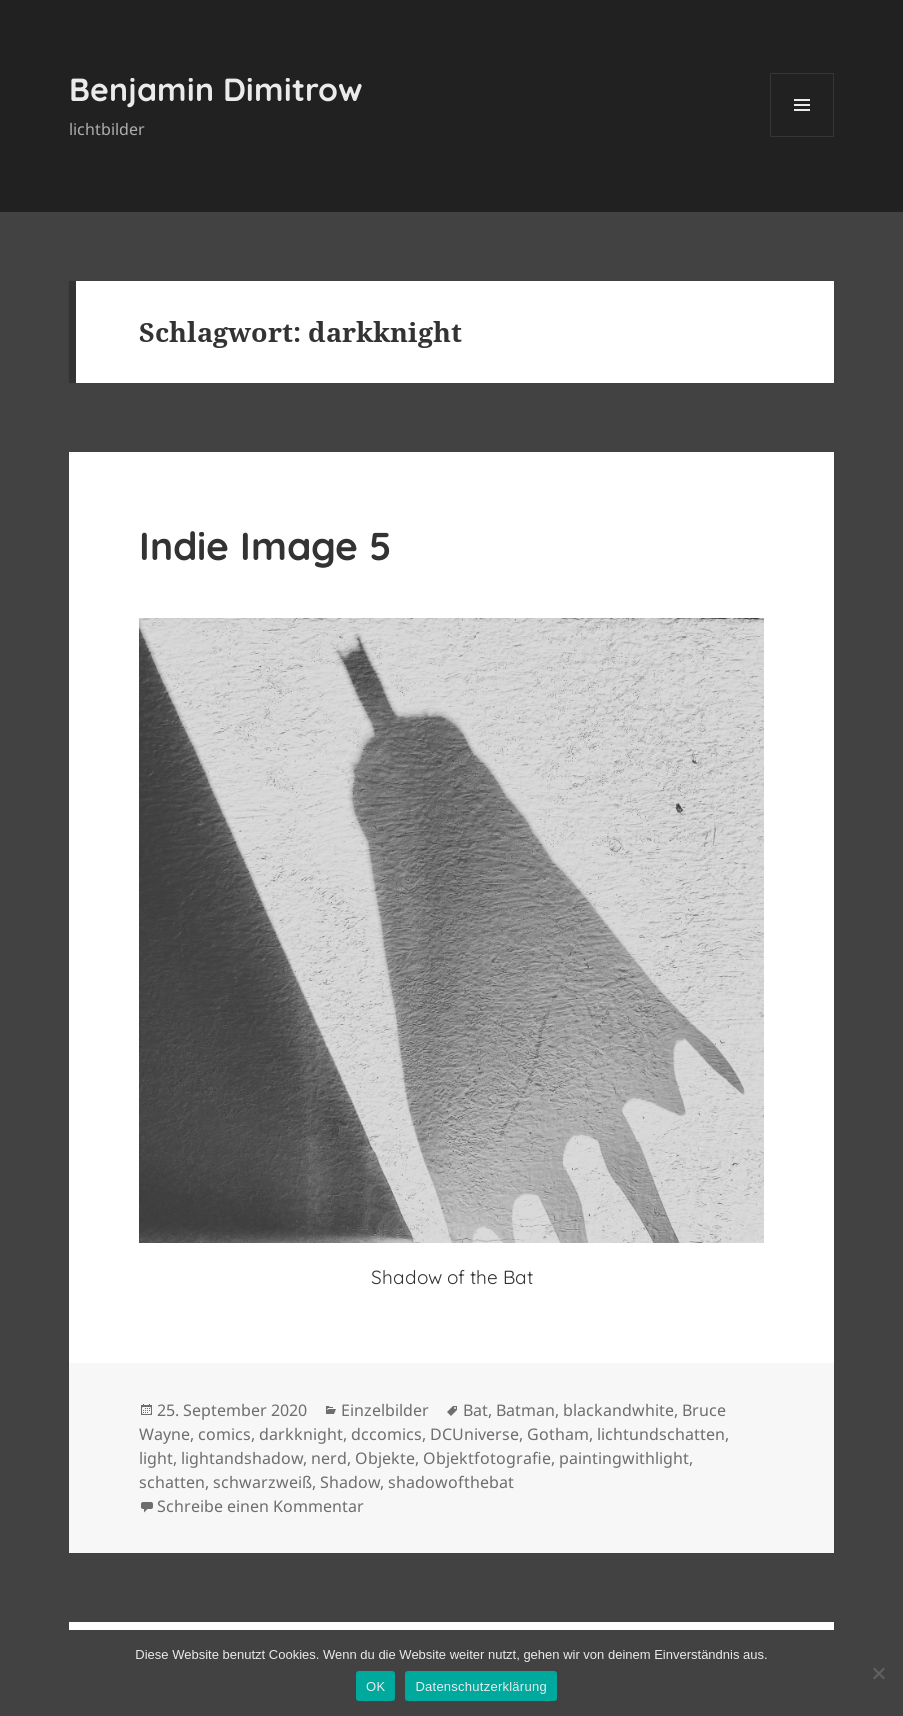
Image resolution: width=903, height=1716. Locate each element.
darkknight (301, 1434)
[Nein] (878, 1673)
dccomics (386, 1434)
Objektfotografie (487, 1458)
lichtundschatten (661, 1434)
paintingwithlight (624, 1458)
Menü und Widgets (802, 136)
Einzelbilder (385, 1410)
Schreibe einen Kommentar (260, 1506)
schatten (172, 1482)
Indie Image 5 (265, 545)
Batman (525, 1410)
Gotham (558, 1434)
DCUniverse (474, 1434)
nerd (329, 1458)
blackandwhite (618, 1410)
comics (224, 1434)
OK (375, 1686)
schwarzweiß (262, 1482)
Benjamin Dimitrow (216, 89)
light (156, 1458)
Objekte (385, 1458)
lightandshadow (242, 1458)
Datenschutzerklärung (480, 1686)
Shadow (350, 1482)
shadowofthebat (451, 1482)
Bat (475, 1410)
